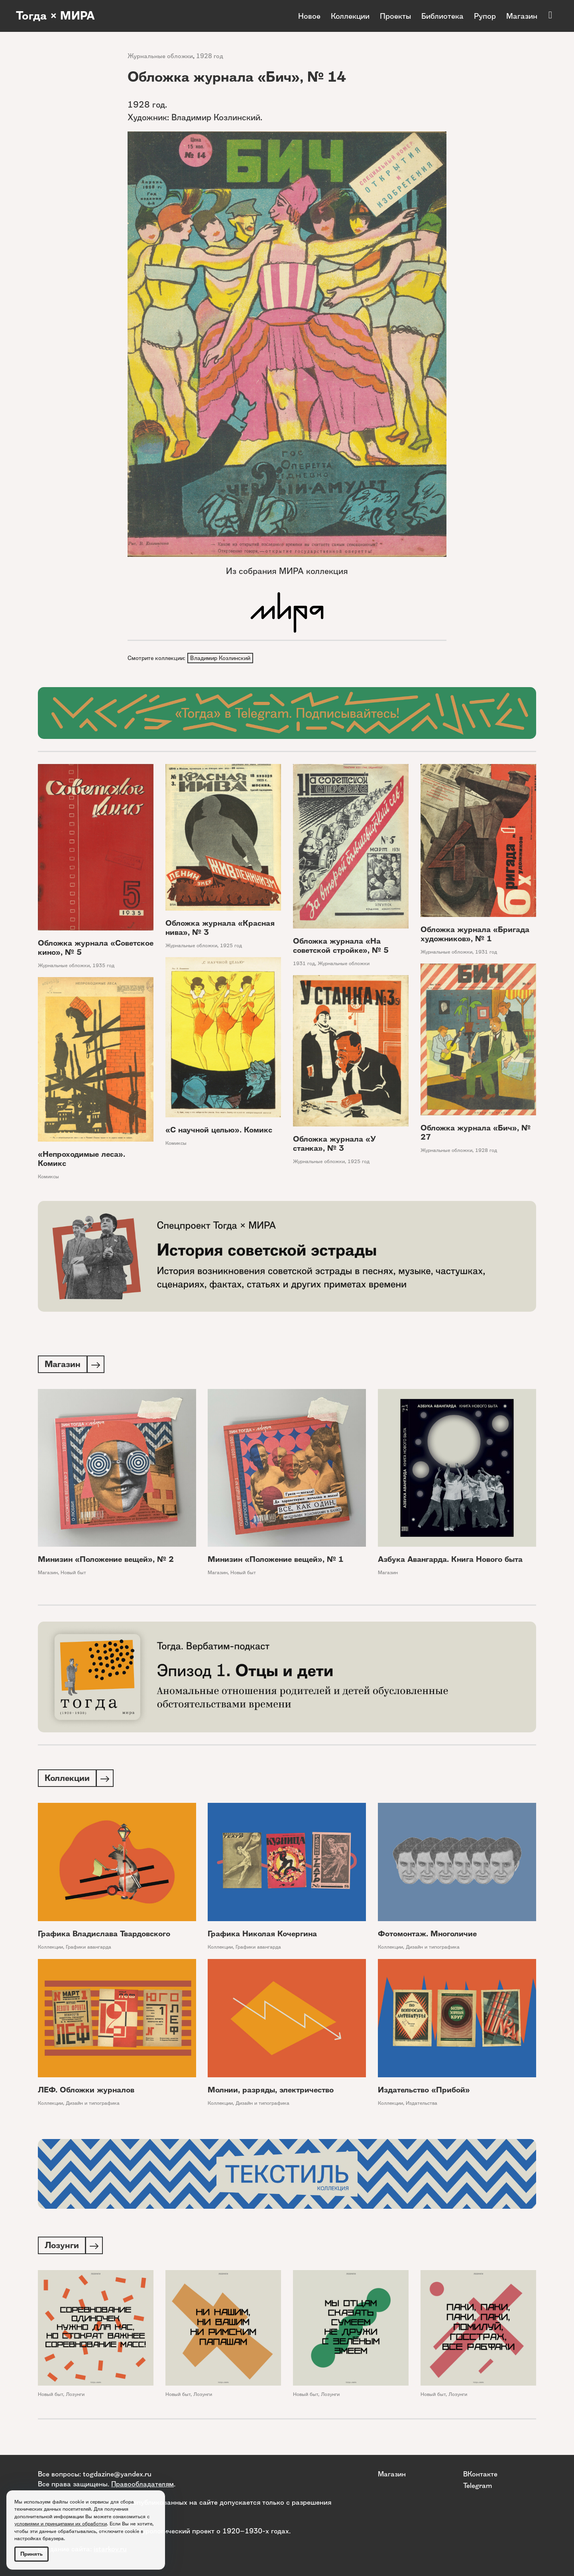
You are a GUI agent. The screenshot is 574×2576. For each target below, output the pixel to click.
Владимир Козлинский (221, 658)
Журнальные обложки (160, 56)
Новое (309, 16)
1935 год (103, 966)
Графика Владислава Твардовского (104, 1936)
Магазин (521, 16)
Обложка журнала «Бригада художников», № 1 (475, 935)
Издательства (421, 2105)
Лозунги (75, 2397)
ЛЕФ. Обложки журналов (86, 2092)
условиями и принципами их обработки (60, 2523)
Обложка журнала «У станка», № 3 (334, 1144)
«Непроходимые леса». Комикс (81, 1160)
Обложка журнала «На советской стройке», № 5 (341, 946)
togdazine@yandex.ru (117, 2473)
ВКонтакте (480, 2473)
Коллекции (350, 16)
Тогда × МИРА (57, 16)
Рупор (485, 16)
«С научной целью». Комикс (218, 1130)
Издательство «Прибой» (424, 2092)
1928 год (209, 56)
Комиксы (176, 1143)
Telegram (477, 2485)
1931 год (304, 964)
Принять (31, 2554)
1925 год (231, 946)
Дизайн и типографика (433, 1949)
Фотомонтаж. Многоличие (427, 1936)
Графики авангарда (88, 1949)
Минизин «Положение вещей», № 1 (276, 1561)
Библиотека (442, 16)
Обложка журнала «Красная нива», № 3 (220, 928)
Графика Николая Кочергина (262, 1936)
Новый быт (73, 1574)
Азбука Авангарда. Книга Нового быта (450, 1561)
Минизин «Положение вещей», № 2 (106, 1561)
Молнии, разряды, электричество (271, 2092)
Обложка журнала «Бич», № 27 (476, 1133)
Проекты (395, 16)
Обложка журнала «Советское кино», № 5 (95, 948)
